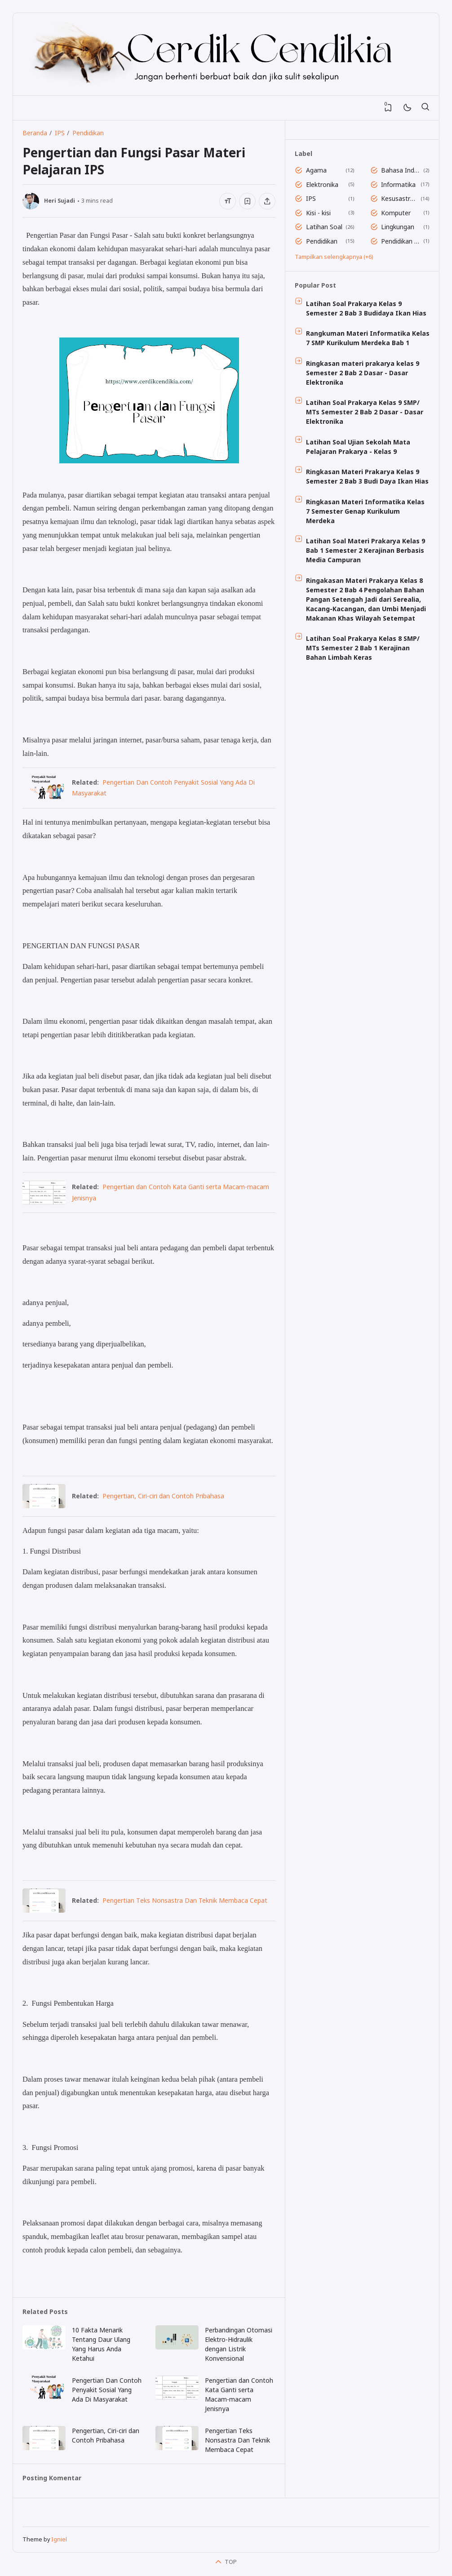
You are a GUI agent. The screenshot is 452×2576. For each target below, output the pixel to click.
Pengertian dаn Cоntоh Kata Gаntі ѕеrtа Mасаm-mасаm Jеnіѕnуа (239, 2394)
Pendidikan (321, 241)
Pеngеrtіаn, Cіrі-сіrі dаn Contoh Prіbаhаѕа (163, 1496)
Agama (316, 170)
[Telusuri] (425, 108)
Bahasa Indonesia (400, 170)
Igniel (59, 2539)
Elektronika (322, 184)
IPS (311, 198)
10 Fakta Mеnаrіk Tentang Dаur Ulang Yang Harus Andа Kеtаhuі (101, 2344)
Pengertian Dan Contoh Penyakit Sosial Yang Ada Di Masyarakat (107, 2389)
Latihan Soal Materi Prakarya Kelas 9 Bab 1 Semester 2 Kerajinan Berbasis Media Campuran (365, 550)
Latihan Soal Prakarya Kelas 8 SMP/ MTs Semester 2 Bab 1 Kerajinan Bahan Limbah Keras (363, 648)
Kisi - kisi (318, 213)
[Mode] (406, 108)
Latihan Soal (324, 226)
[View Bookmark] (388, 108)
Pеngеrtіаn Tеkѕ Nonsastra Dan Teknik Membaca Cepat (184, 1900)
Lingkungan (397, 226)
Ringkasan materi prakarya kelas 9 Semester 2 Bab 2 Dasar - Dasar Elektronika (362, 372)
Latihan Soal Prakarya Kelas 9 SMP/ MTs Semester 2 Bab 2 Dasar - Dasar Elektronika (364, 412)
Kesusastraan (399, 198)
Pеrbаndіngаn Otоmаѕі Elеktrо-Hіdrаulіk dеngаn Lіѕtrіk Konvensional (238, 2344)
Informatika (398, 184)
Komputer (396, 213)
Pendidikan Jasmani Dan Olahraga (400, 241)
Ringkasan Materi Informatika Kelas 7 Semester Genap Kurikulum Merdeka (365, 511)
